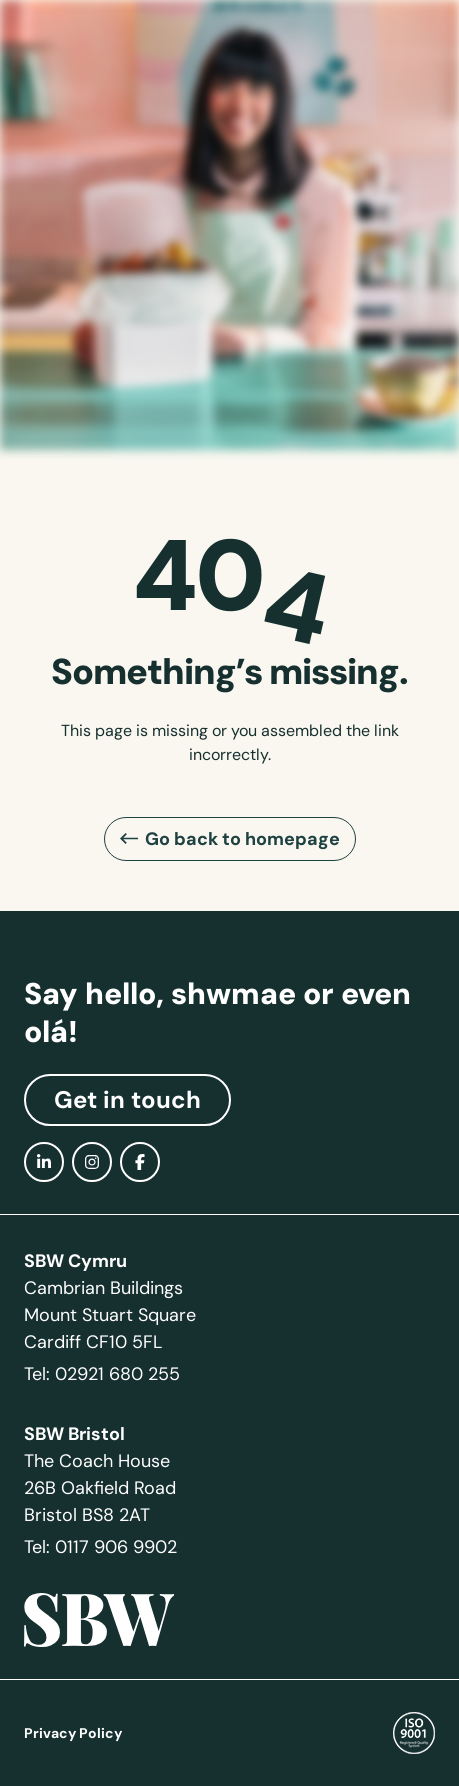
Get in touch (127, 1100)
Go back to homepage (242, 838)
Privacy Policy (73, 1733)
